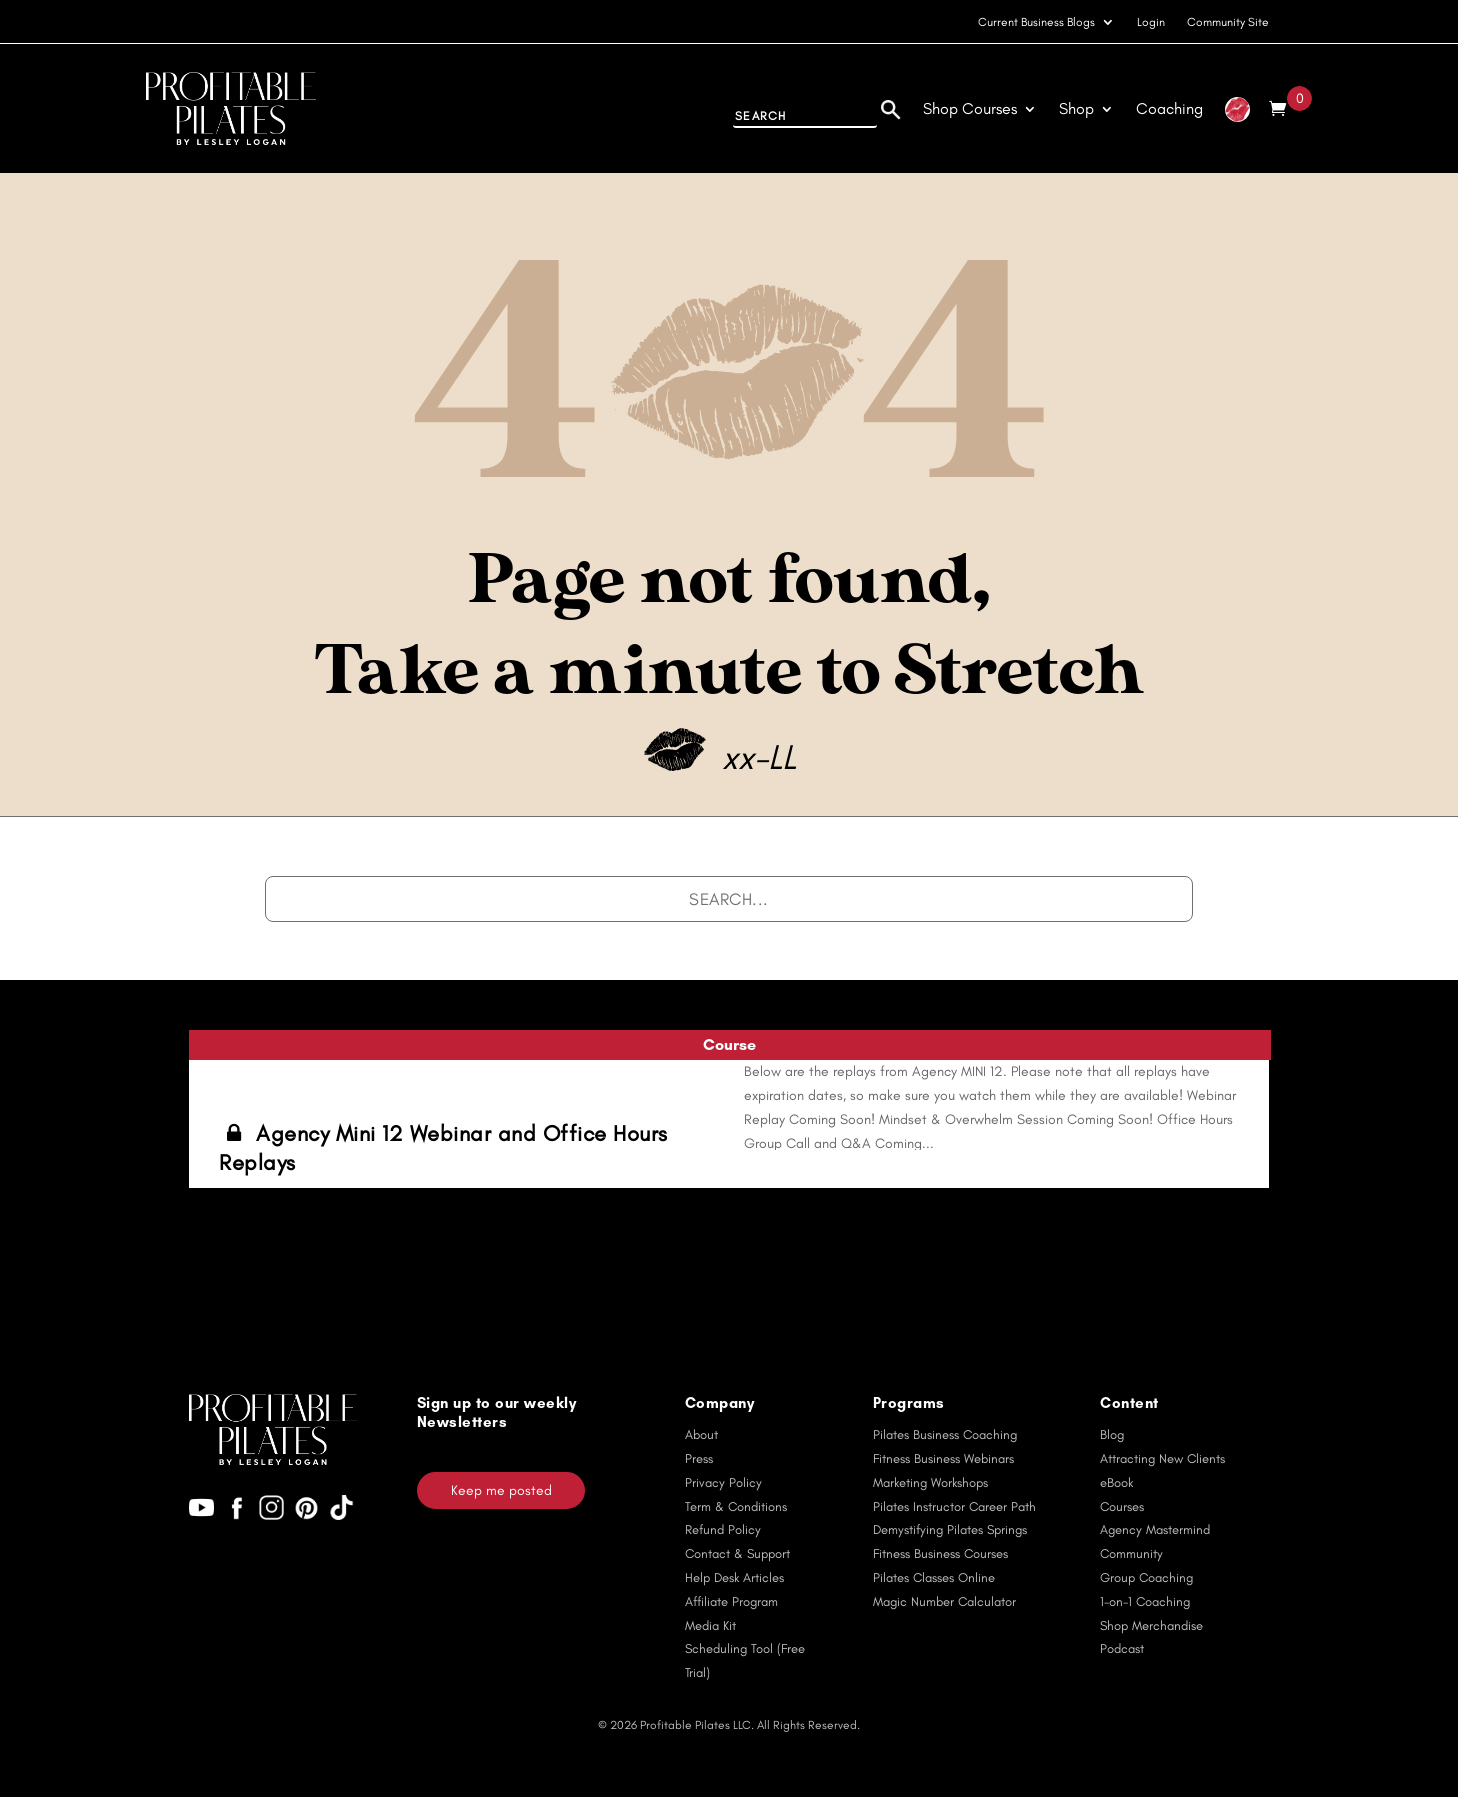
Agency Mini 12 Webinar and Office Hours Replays (443, 1148)
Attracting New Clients (1162, 1458)
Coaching (1169, 108)
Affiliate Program (731, 1601)
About (701, 1434)
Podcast (1122, 1648)
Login (1151, 22)
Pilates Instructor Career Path (954, 1506)
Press (699, 1458)
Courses (1122, 1506)
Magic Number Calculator (944, 1601)
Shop (1076, 108)
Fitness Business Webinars (943, 1458)
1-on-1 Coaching (1145, 1601)
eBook (1116, 1482)
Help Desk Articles (734, 1577)
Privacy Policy (723, 1482)
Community (1131, 1553)
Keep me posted (501, 1490)
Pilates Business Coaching (945, 1434)
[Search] (891, 107)
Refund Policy (723, 1529)
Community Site (1228, 22)
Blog (1112, 1434)
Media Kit (710, 1625)
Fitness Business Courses (940, 1553)
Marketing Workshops (930, 1482)
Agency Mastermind (1155, 1529)
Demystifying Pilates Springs (950, 1529)
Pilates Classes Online (934, 1577)
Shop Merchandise (1151, 1625)
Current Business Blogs (1036, 22)
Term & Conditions (736, 1506)
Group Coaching (1146, 1577)
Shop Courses (970, 108)
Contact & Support (737, 1553)
